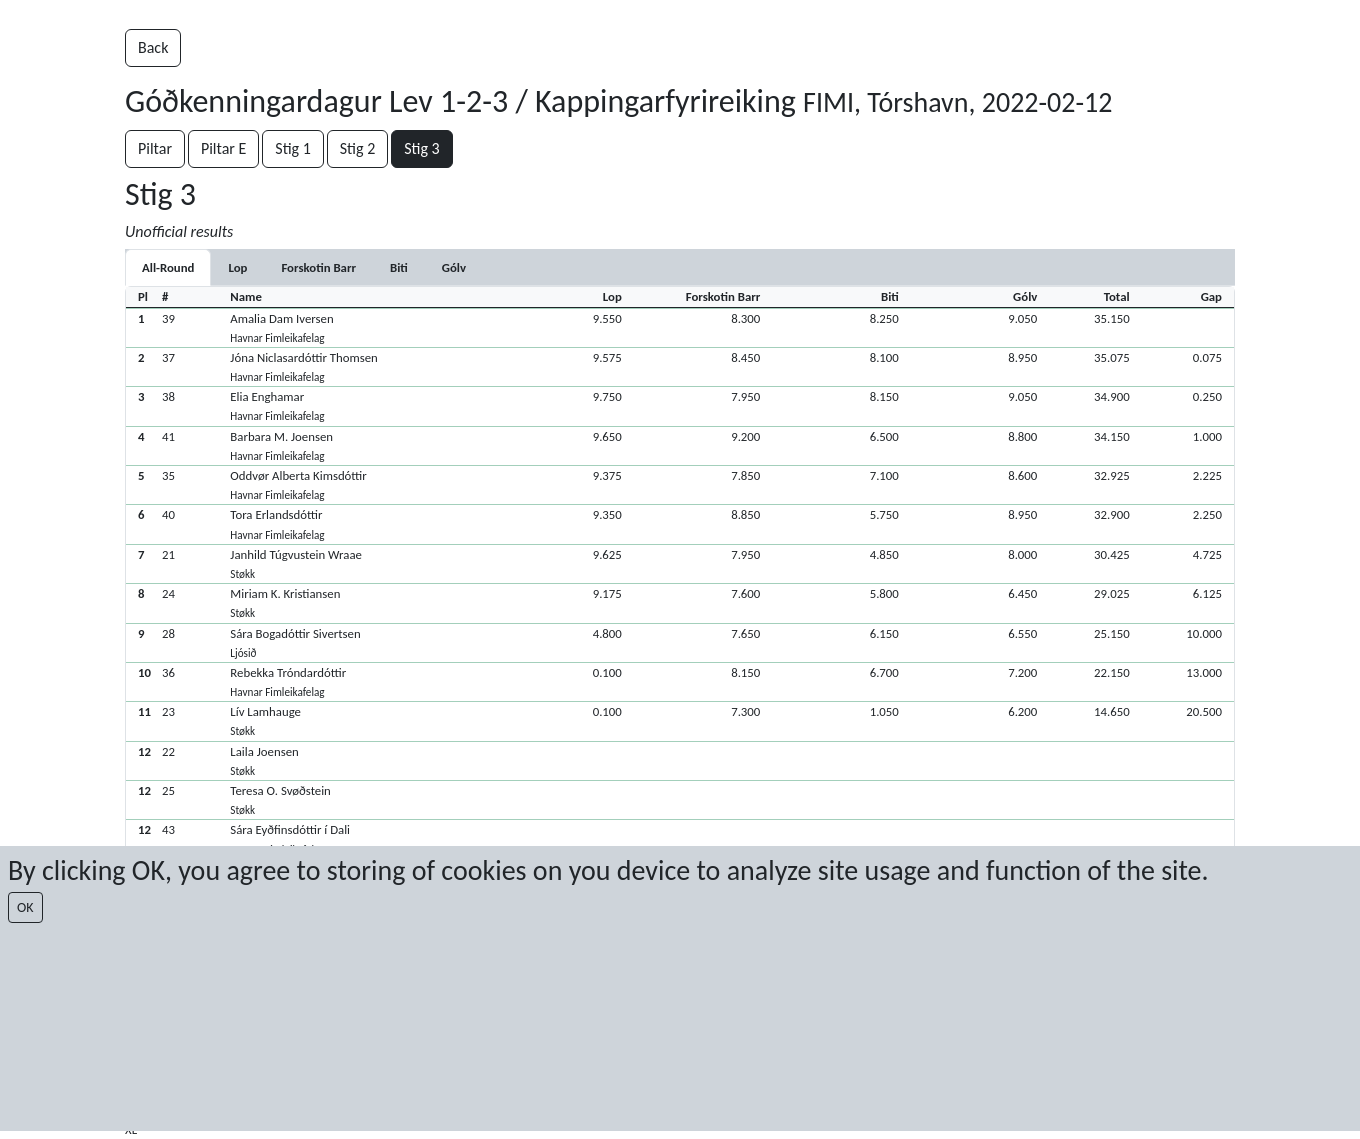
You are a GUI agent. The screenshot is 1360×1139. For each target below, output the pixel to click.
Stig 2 (358, 148)
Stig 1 (293, 148)
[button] (680, 327)
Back (153, 47)
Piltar (155, 148)
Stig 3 (422, 148)
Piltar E (223, 148)
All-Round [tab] (168, 267)
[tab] (237, 267)
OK (25, 907)
